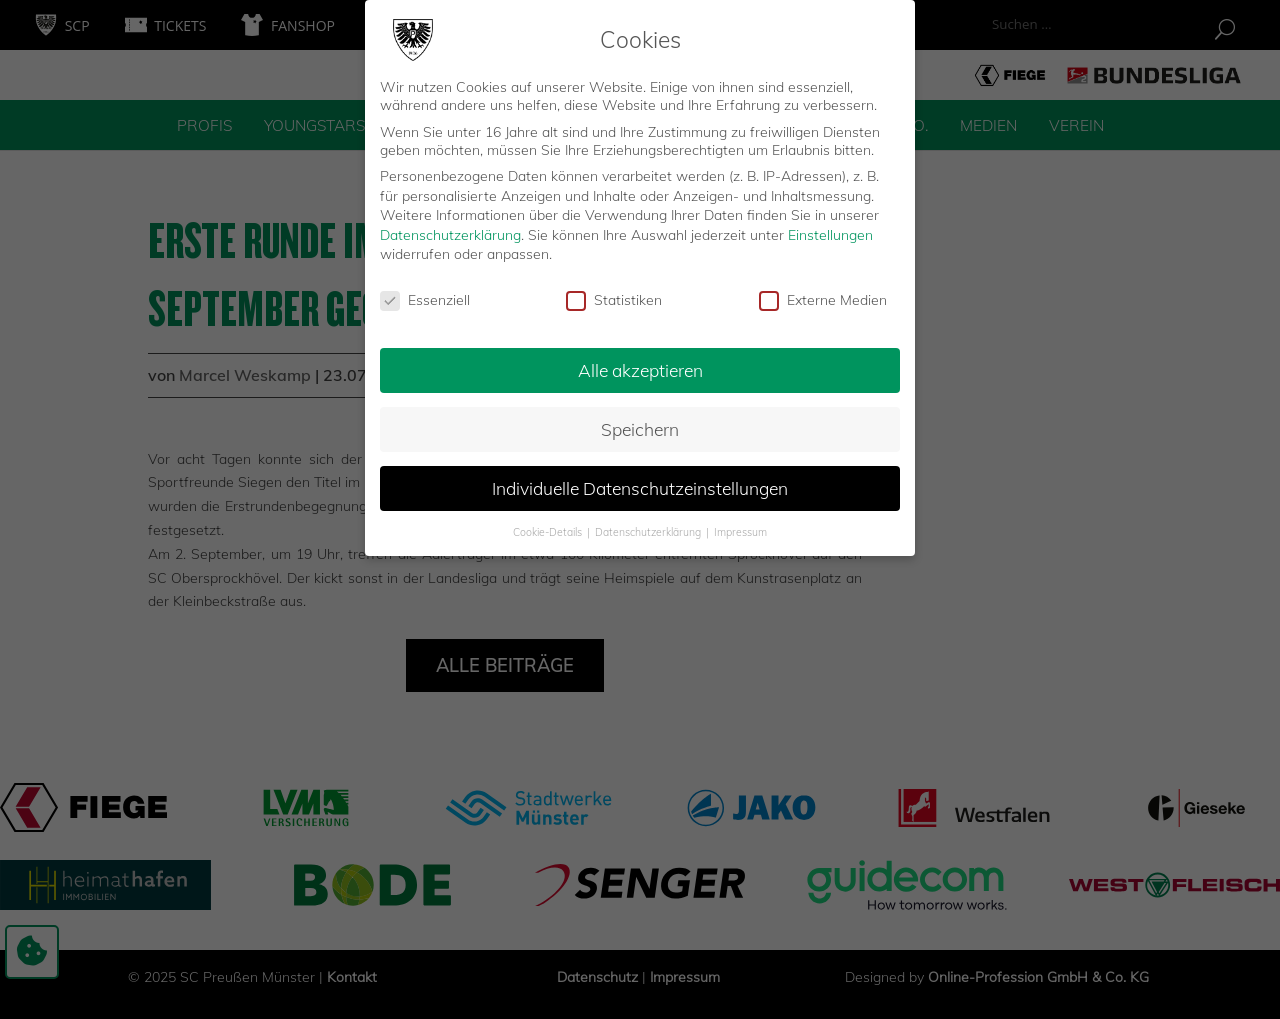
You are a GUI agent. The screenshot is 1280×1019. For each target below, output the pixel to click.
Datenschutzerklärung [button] (649, 524)
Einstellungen (830, 227)
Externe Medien (823, 293)
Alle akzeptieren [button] (640, 362)
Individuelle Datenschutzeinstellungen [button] (640, 480)
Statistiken (614, 293)
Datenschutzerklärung (450, 227)
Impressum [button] (740, 524)
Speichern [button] (640, 421)
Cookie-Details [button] (549, 524)
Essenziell (425, 293)
